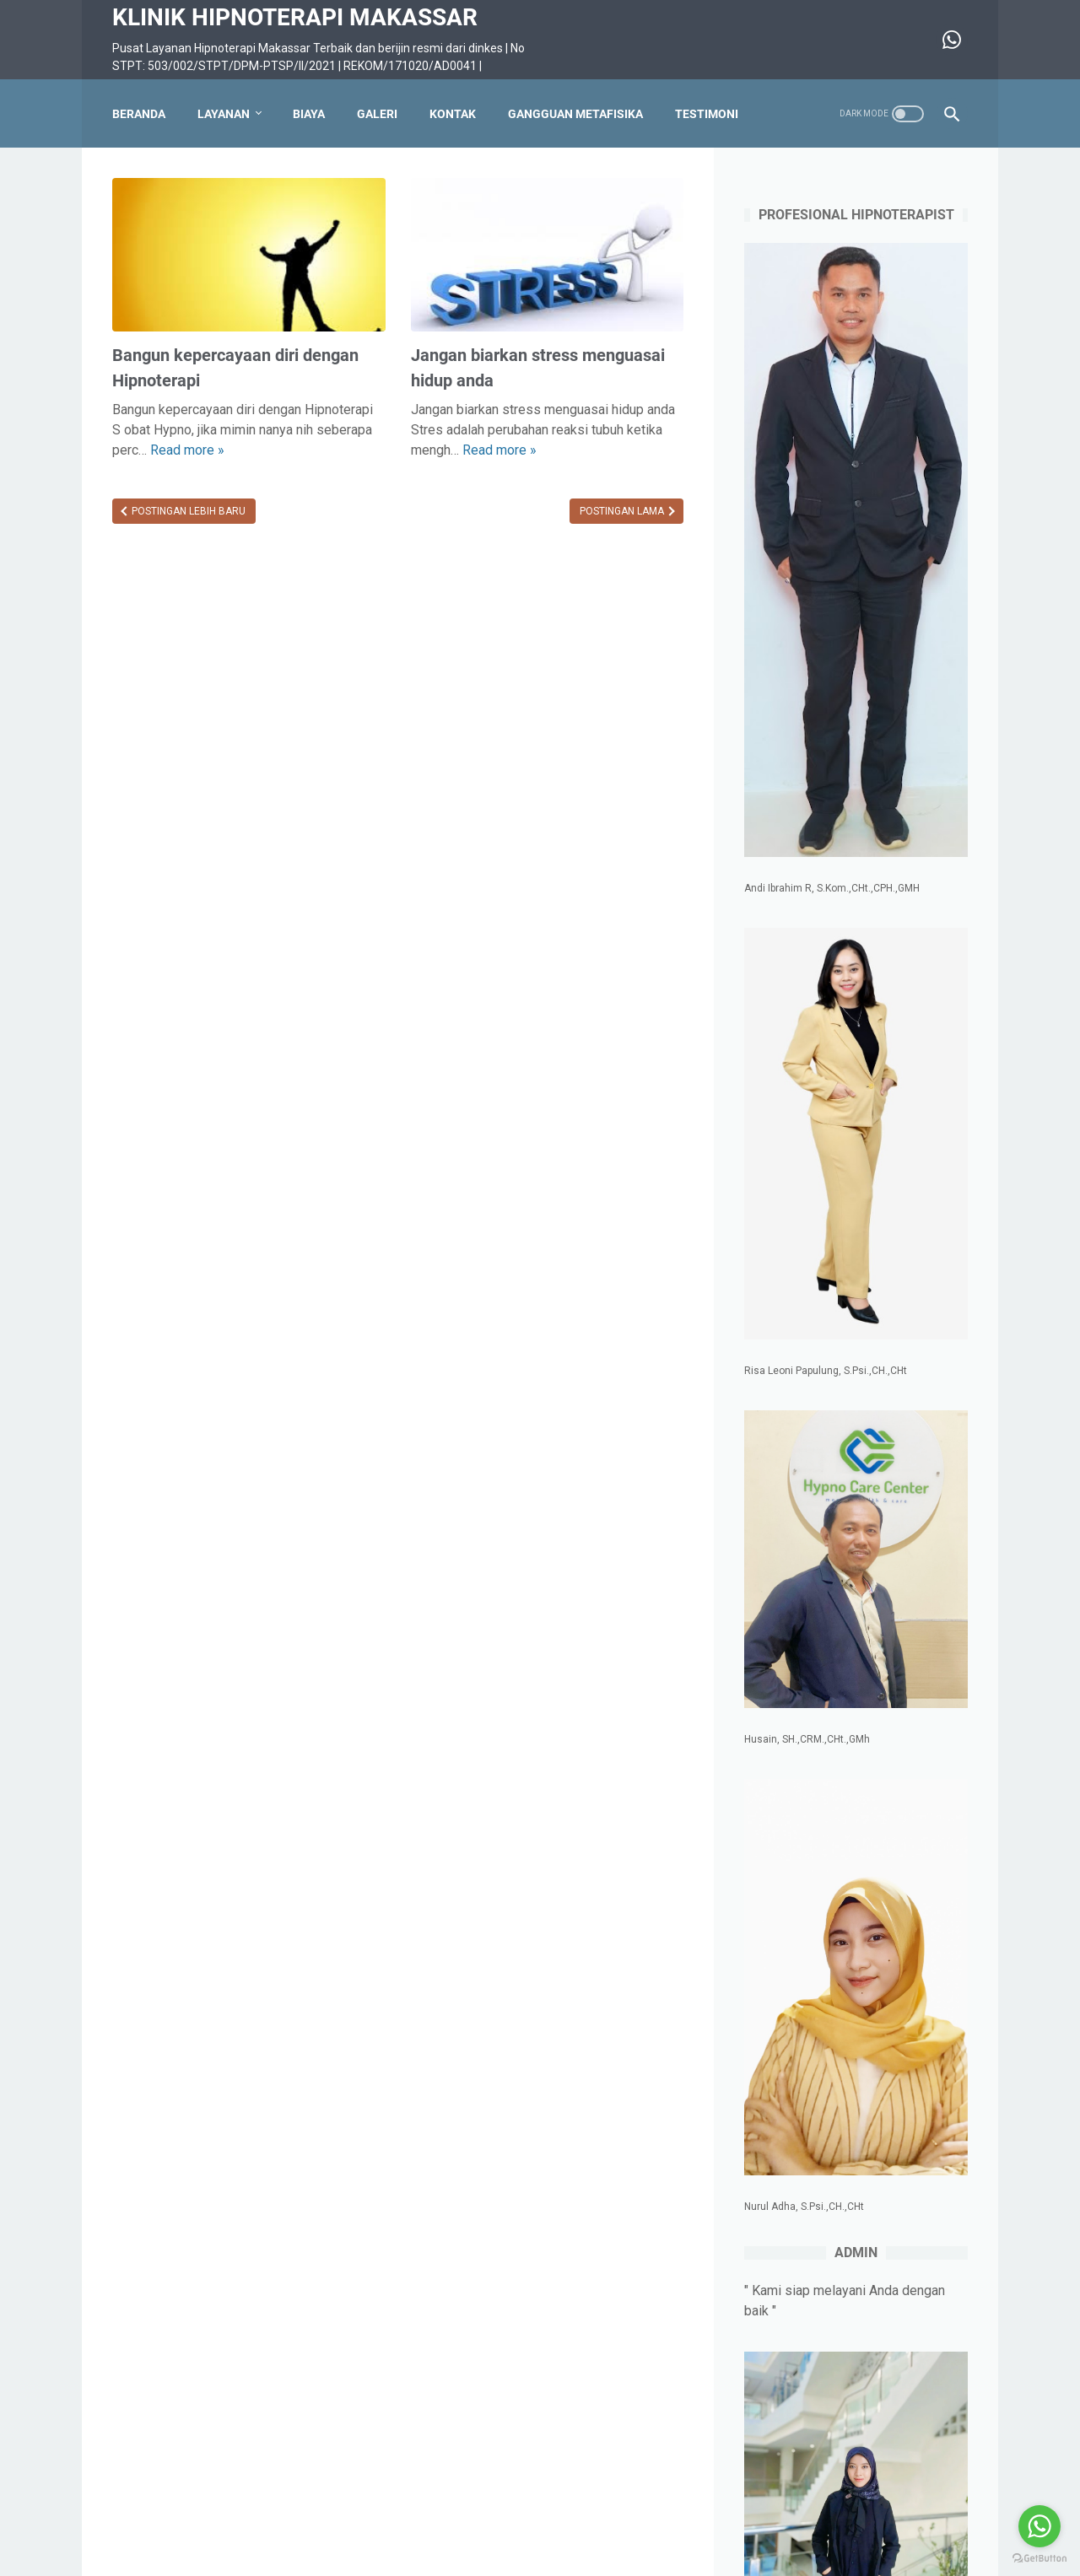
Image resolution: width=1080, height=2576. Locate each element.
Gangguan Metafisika (575, 114)
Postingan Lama (623, 511)
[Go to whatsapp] (1039, 2526)
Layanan (223, 114)
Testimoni (706, 114)
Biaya (309, 114)
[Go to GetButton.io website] (1039, 2558)
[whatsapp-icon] (950, 39)
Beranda (138, 114)
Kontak (452, 114)
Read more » (187, 450)
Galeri (377, 114)
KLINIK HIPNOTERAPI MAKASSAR (295, 17)
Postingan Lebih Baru (187, 511)
